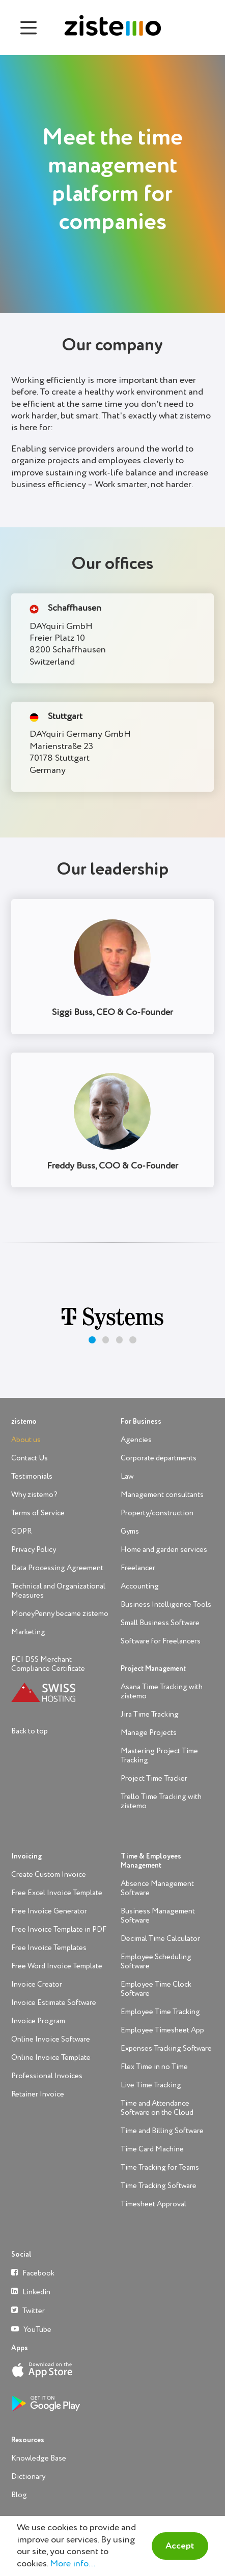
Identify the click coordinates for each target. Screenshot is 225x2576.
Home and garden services (164, 1549)
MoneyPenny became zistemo (59, 1614)
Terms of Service (38, 1513)
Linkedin (30, 2291)
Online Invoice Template (51, 2057)
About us (26, 1440)
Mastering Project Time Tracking (159, 1755)
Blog (19, 2495)
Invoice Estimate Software (53, 2002)
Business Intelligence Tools (166, 1604)
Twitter (28, 2310)
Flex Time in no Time (154, 2067)
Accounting (140, 1586)
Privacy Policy (33, 1549)
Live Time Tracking (151, 2085)
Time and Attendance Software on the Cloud (157, 2108)
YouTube (31, 2329)
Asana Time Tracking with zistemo (162, 1691)
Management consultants (162, 1495)
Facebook (32, 2272)
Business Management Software (158, 1915)
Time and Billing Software (162, 2131)
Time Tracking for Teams (160, 2167)
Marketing (28, 1632)
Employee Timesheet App (162, 2030)
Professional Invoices (46, 2076)
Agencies (136, 1440)
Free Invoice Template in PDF (58, 1929)
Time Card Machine (152, 2149)
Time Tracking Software (158, 2186)
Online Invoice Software (50, 2039)
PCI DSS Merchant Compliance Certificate (48, 1664)
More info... (72, 2563)
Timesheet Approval (153, 2204)
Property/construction (157, 1513)
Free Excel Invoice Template (56, 1893)
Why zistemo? (34, 1495)
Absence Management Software (157, 1888)
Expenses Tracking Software (166, 2048)
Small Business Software (160, 1623)
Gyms (130, 1531)
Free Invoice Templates (49, 1948)
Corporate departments (158, 1458)
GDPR (21, 1531)
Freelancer (138, 1568)
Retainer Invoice (37, 2094)
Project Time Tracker (154, 1778)
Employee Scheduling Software (156, 1961)
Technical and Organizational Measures (58, 1590)
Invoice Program (38, 2021)
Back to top (29, 1731)
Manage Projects (149, 1732)
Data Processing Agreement (57, 1568)
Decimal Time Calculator (160, 1938)
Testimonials (31, 1476)
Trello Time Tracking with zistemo (161, 1801)
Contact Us (29, 1458)
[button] (92, 1339)
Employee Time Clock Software (156, 1989)
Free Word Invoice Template (56, 1966)
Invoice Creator (36, 1984)
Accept (179, 2546)
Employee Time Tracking (160, 2012)
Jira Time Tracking (150, 1714)
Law (127, 1476)
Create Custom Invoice (48, 1874)
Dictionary (28, 2476)
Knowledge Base (38, 2458)
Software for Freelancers (161, 1641)
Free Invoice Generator (49, 1911)
